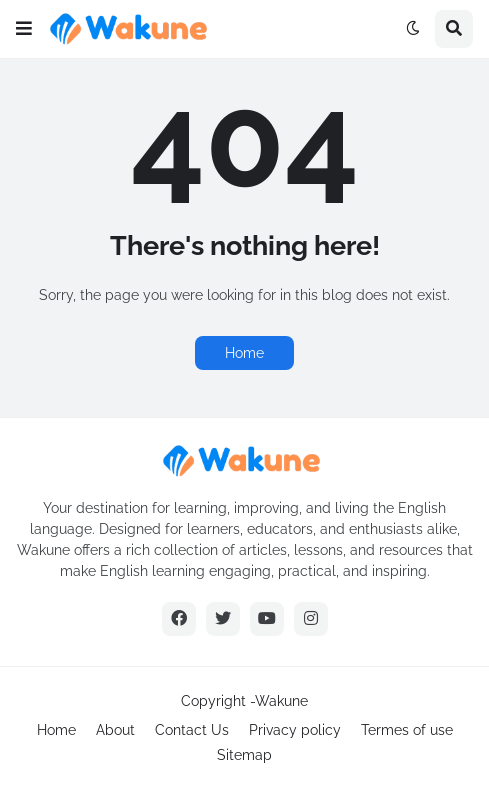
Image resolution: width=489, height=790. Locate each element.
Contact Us (192, 730)
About (115, 730)
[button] (24, 29)
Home (244, 353)
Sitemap (244, 755)
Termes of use (407, 730)
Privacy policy (295, 730)
